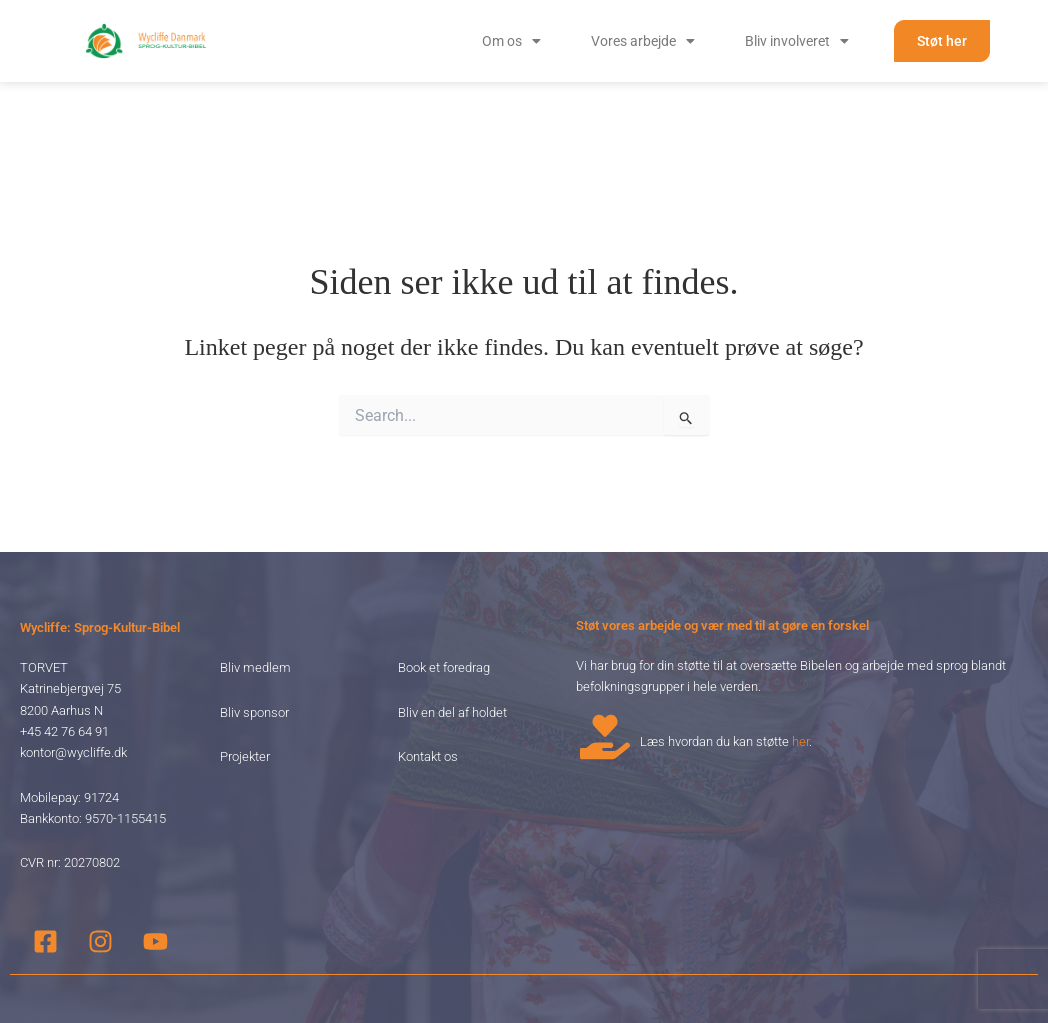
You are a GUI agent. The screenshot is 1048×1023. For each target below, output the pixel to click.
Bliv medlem (255, 609)
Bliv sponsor (254, 654)
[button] (511, 41)
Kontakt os (428, 698)
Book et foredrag (444, 609)
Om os (511, 41)
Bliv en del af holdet (452, 654)
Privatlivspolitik (804, 971)
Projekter (245, 698)
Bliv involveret (797, 41)
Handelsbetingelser (977, 971)
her (800, 683)
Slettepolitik (885, 971)
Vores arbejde (643, 41)
